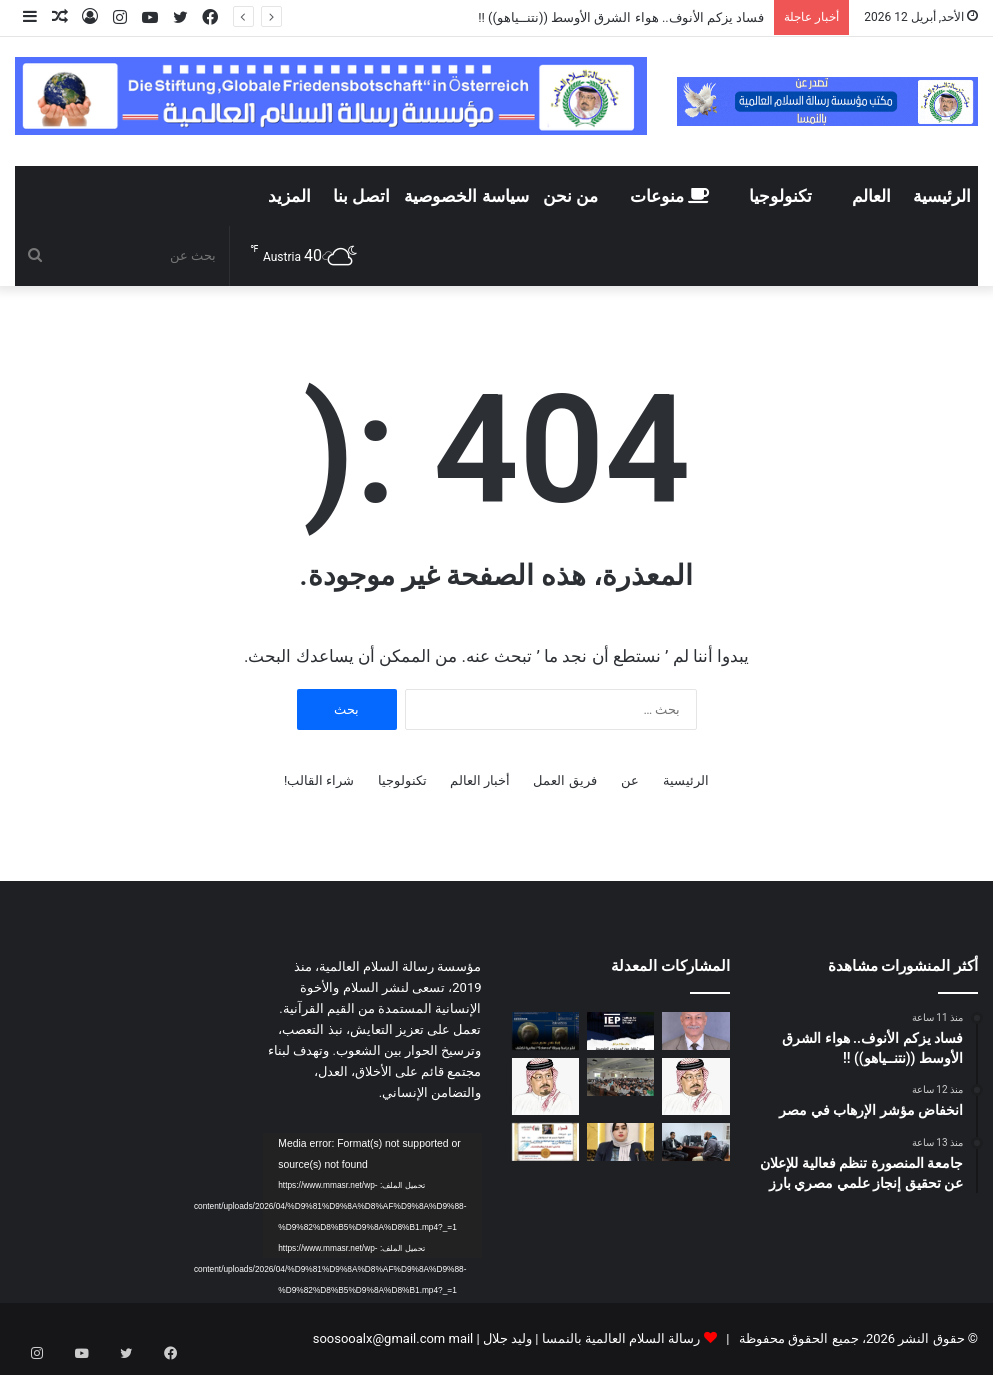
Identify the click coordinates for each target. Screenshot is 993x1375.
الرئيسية (942, 196)
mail (460, 1338)
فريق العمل (564, 780)
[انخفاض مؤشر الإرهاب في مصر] (620, 1031)
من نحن (570, 196)
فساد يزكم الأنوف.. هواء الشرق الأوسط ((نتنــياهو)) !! (619, 17)
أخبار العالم (480, 780)
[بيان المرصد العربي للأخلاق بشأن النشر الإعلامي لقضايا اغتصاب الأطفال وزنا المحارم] (620, 1142)
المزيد (289, 196)
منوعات (669, 196)
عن (630, 780)
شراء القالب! (319, 780)
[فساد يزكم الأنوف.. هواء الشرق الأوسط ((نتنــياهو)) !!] (695, 1031)
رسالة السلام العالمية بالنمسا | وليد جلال (590, 1338)
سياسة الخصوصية (466, 196)
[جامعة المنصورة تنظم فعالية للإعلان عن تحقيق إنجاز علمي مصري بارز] (545, 1031)
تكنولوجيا (780, 196)
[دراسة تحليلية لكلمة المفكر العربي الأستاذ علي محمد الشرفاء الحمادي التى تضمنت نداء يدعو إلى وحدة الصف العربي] (545, 1086)
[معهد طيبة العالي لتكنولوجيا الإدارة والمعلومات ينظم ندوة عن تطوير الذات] (620, 1077)
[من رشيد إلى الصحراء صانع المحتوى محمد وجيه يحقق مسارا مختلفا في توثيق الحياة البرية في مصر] (695, 1142)
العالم (871, 196)
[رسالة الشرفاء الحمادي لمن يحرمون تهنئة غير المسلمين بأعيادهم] (695, 1086)
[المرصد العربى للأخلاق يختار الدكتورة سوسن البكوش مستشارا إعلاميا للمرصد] (545, 1142)
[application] (372, 1195)
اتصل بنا (361, 196)
